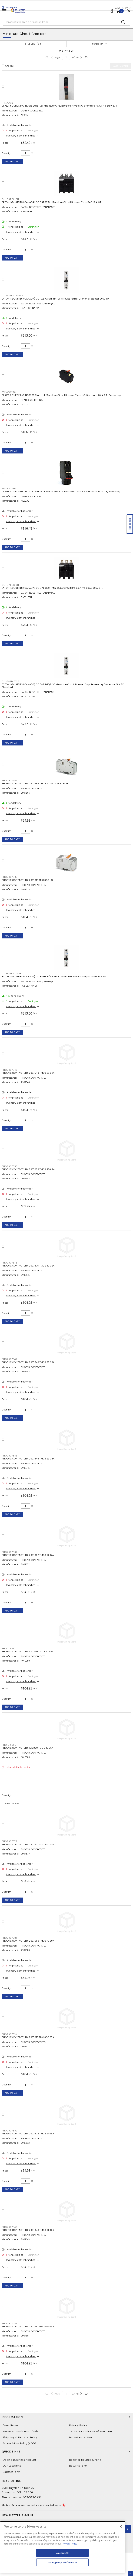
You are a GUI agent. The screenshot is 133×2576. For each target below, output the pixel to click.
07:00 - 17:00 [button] (121, 7)
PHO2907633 (10, 2130)
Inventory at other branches (21, 135)
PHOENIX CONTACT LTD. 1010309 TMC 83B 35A (27, 1747)
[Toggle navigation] (4, 10)
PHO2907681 (9, 2323)
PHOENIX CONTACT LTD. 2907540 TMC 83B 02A (28, 1072)
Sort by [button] (98, 43)
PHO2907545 (10, 1455)
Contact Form (11, 2471)
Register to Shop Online (85, 2459)
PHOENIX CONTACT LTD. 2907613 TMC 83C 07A (28, 2037)
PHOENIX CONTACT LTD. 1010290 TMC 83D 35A (28, 1651)
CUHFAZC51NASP (12, 973)
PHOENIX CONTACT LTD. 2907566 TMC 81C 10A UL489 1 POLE (35, 783)
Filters (33, 43)
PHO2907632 (10, 1552)
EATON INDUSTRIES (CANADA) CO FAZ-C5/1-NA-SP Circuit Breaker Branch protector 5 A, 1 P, (54, 976)
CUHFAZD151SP (10, 681)
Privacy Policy (78, 2425)
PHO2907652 (10, 1166)
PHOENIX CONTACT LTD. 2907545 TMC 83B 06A (28, 1458)
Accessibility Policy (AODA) (20, 2443)
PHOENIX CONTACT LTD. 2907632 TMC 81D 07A (28, 1555)
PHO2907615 (9, 876)
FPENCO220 (9, 392)
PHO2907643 (10, 2227)
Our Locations (12, 2465)
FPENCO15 (8, 102)
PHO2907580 (10, 1937)
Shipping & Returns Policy (20, 2437)
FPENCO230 (9, 488)
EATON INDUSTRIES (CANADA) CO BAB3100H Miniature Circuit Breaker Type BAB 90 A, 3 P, (52, 587)
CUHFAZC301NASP (12, 295)
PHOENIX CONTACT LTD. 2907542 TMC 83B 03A (28, 1362)
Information (66, 2417)
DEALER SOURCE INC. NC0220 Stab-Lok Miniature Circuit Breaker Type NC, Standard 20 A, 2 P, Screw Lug (61, 395)
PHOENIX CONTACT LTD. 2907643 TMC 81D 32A (28, 2230)
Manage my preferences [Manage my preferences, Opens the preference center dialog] (62, 2562)
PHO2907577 (9, 1841)
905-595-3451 (32, 2497)
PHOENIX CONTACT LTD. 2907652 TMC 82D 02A (28, 1169)
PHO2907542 (10, 1359)
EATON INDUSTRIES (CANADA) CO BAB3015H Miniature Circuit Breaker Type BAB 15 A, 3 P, (52, 202)
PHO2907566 (10, 780)
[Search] (66, 22)
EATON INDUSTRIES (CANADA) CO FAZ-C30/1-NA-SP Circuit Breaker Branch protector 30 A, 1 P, (55, 298)
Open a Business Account (19, 2459)
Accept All (62, 2552)
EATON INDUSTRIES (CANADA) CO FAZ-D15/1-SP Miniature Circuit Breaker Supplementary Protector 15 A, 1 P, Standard (63, 686)
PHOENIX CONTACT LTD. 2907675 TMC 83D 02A (28, 1265)
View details (12, 1803)
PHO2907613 (9, 2034)
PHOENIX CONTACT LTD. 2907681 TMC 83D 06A (28, 2326)
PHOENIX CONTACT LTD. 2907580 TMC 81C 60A (28, 1940)
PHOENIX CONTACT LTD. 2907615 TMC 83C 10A (28, 880)
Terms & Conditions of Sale (21, 2431)
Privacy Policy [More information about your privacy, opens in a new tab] (70, 2543)
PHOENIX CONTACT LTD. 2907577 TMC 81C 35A (28, 1844)
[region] (62, 2547)
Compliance (10, 2425)
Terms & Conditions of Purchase (90, 2431)
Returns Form (78, 2465)
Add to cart (12, 161)
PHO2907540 (10, 1069)
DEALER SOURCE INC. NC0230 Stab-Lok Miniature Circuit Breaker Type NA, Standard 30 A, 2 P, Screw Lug (61, 491)
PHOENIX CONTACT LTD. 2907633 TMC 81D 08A (28, 2133)
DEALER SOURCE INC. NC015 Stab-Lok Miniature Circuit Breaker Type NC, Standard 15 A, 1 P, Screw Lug (59, 105)
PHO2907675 (9, 1262)
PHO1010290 (9, 1648)
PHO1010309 (9, 1744)
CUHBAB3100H (10, 584)
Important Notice (80, 2437)
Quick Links (66, 2451)
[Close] (121, 2526)
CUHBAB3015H (10, 199)
